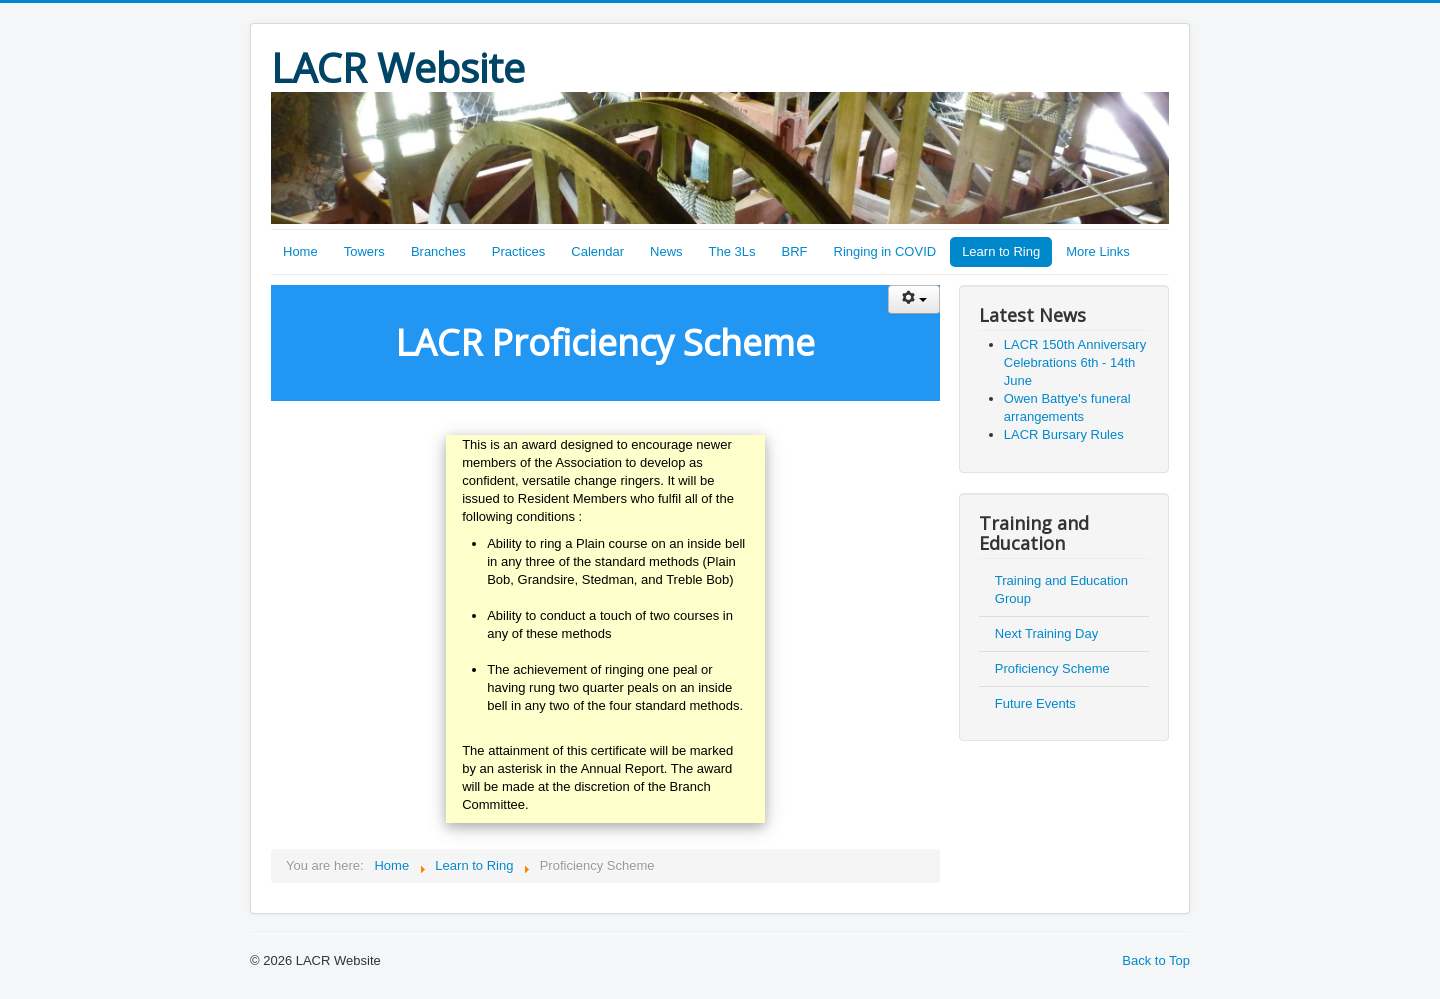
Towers (364, 251)
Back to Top (1156, 960)
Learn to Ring (1001, 251)
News (666, 251)
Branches (438, 251)
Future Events (1035, 703)
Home (300, 251)
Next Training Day (1046, 633)
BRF (795, 251)
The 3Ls (732, 251)
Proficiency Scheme (1052, 668)
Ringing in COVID (885, 251)
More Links (1098, 251)
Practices (518, 251)
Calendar (597, 251)
